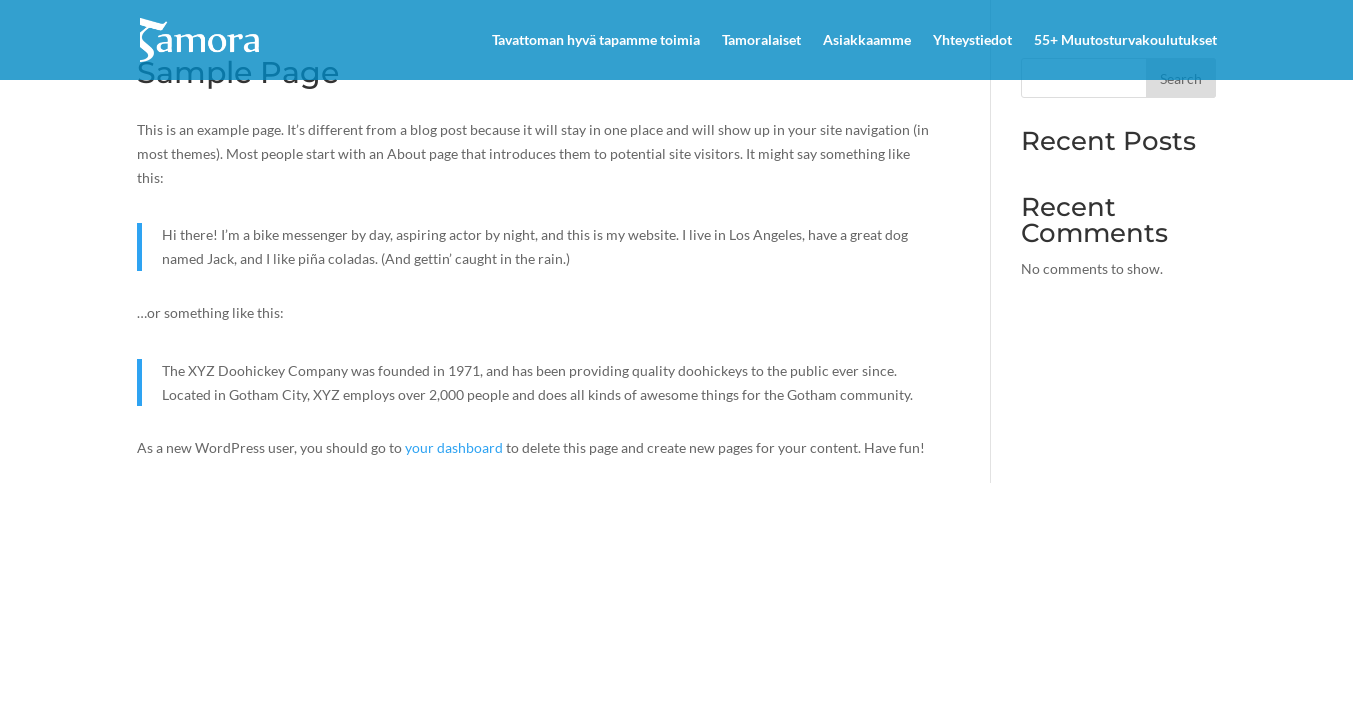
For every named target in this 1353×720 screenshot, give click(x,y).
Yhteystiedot (972, 40)
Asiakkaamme (867, 40)
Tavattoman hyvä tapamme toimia (596, 40)
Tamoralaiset (761, 40)
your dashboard (454, 447)
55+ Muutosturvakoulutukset (1125, 40)
